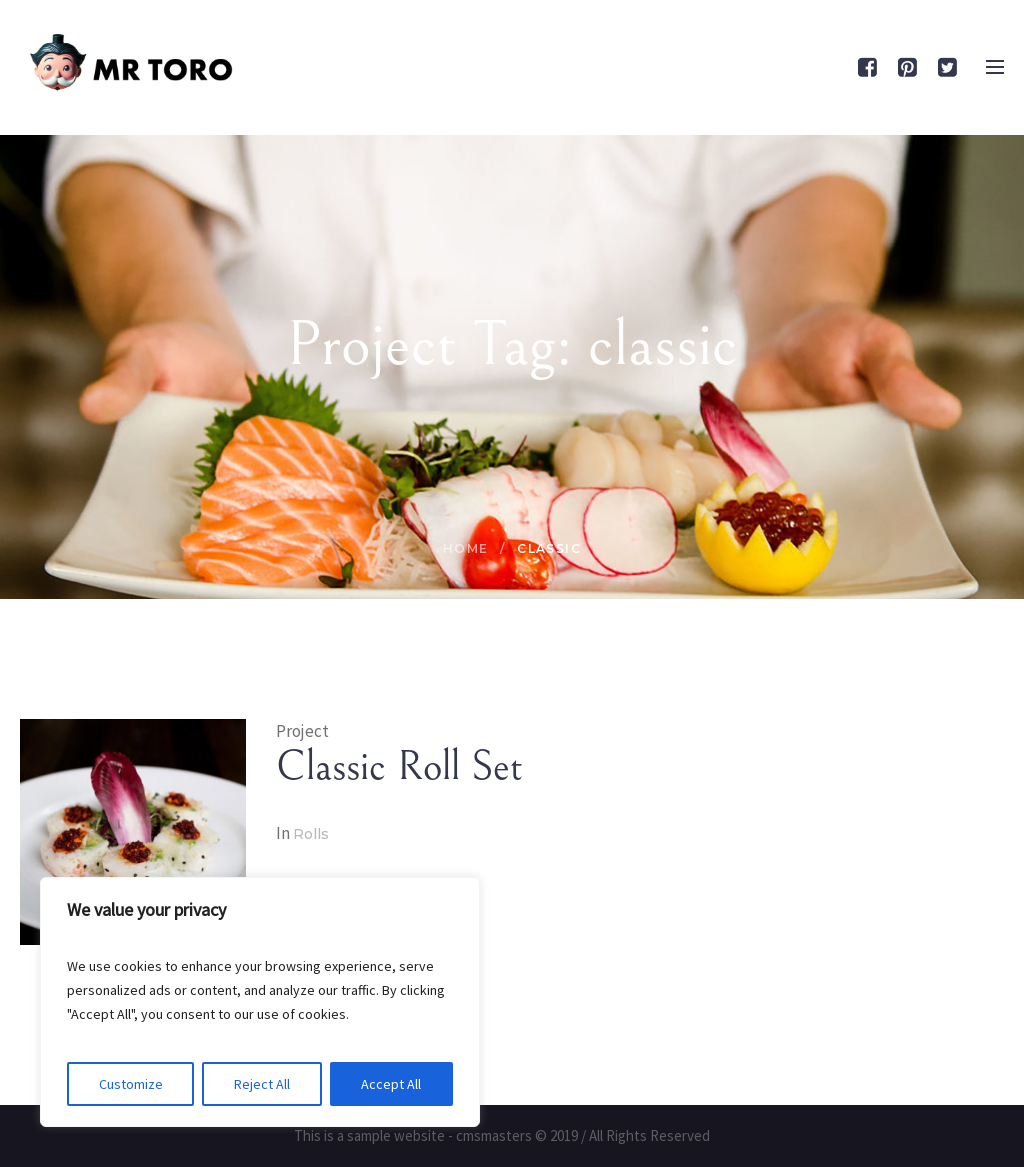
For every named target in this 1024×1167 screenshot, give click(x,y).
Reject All (262, 1084)
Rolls (311, 834)
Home (466, 548)
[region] (260, 1002)
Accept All (391, 1084)
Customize (131, 1084)
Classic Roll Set (399, 767)
